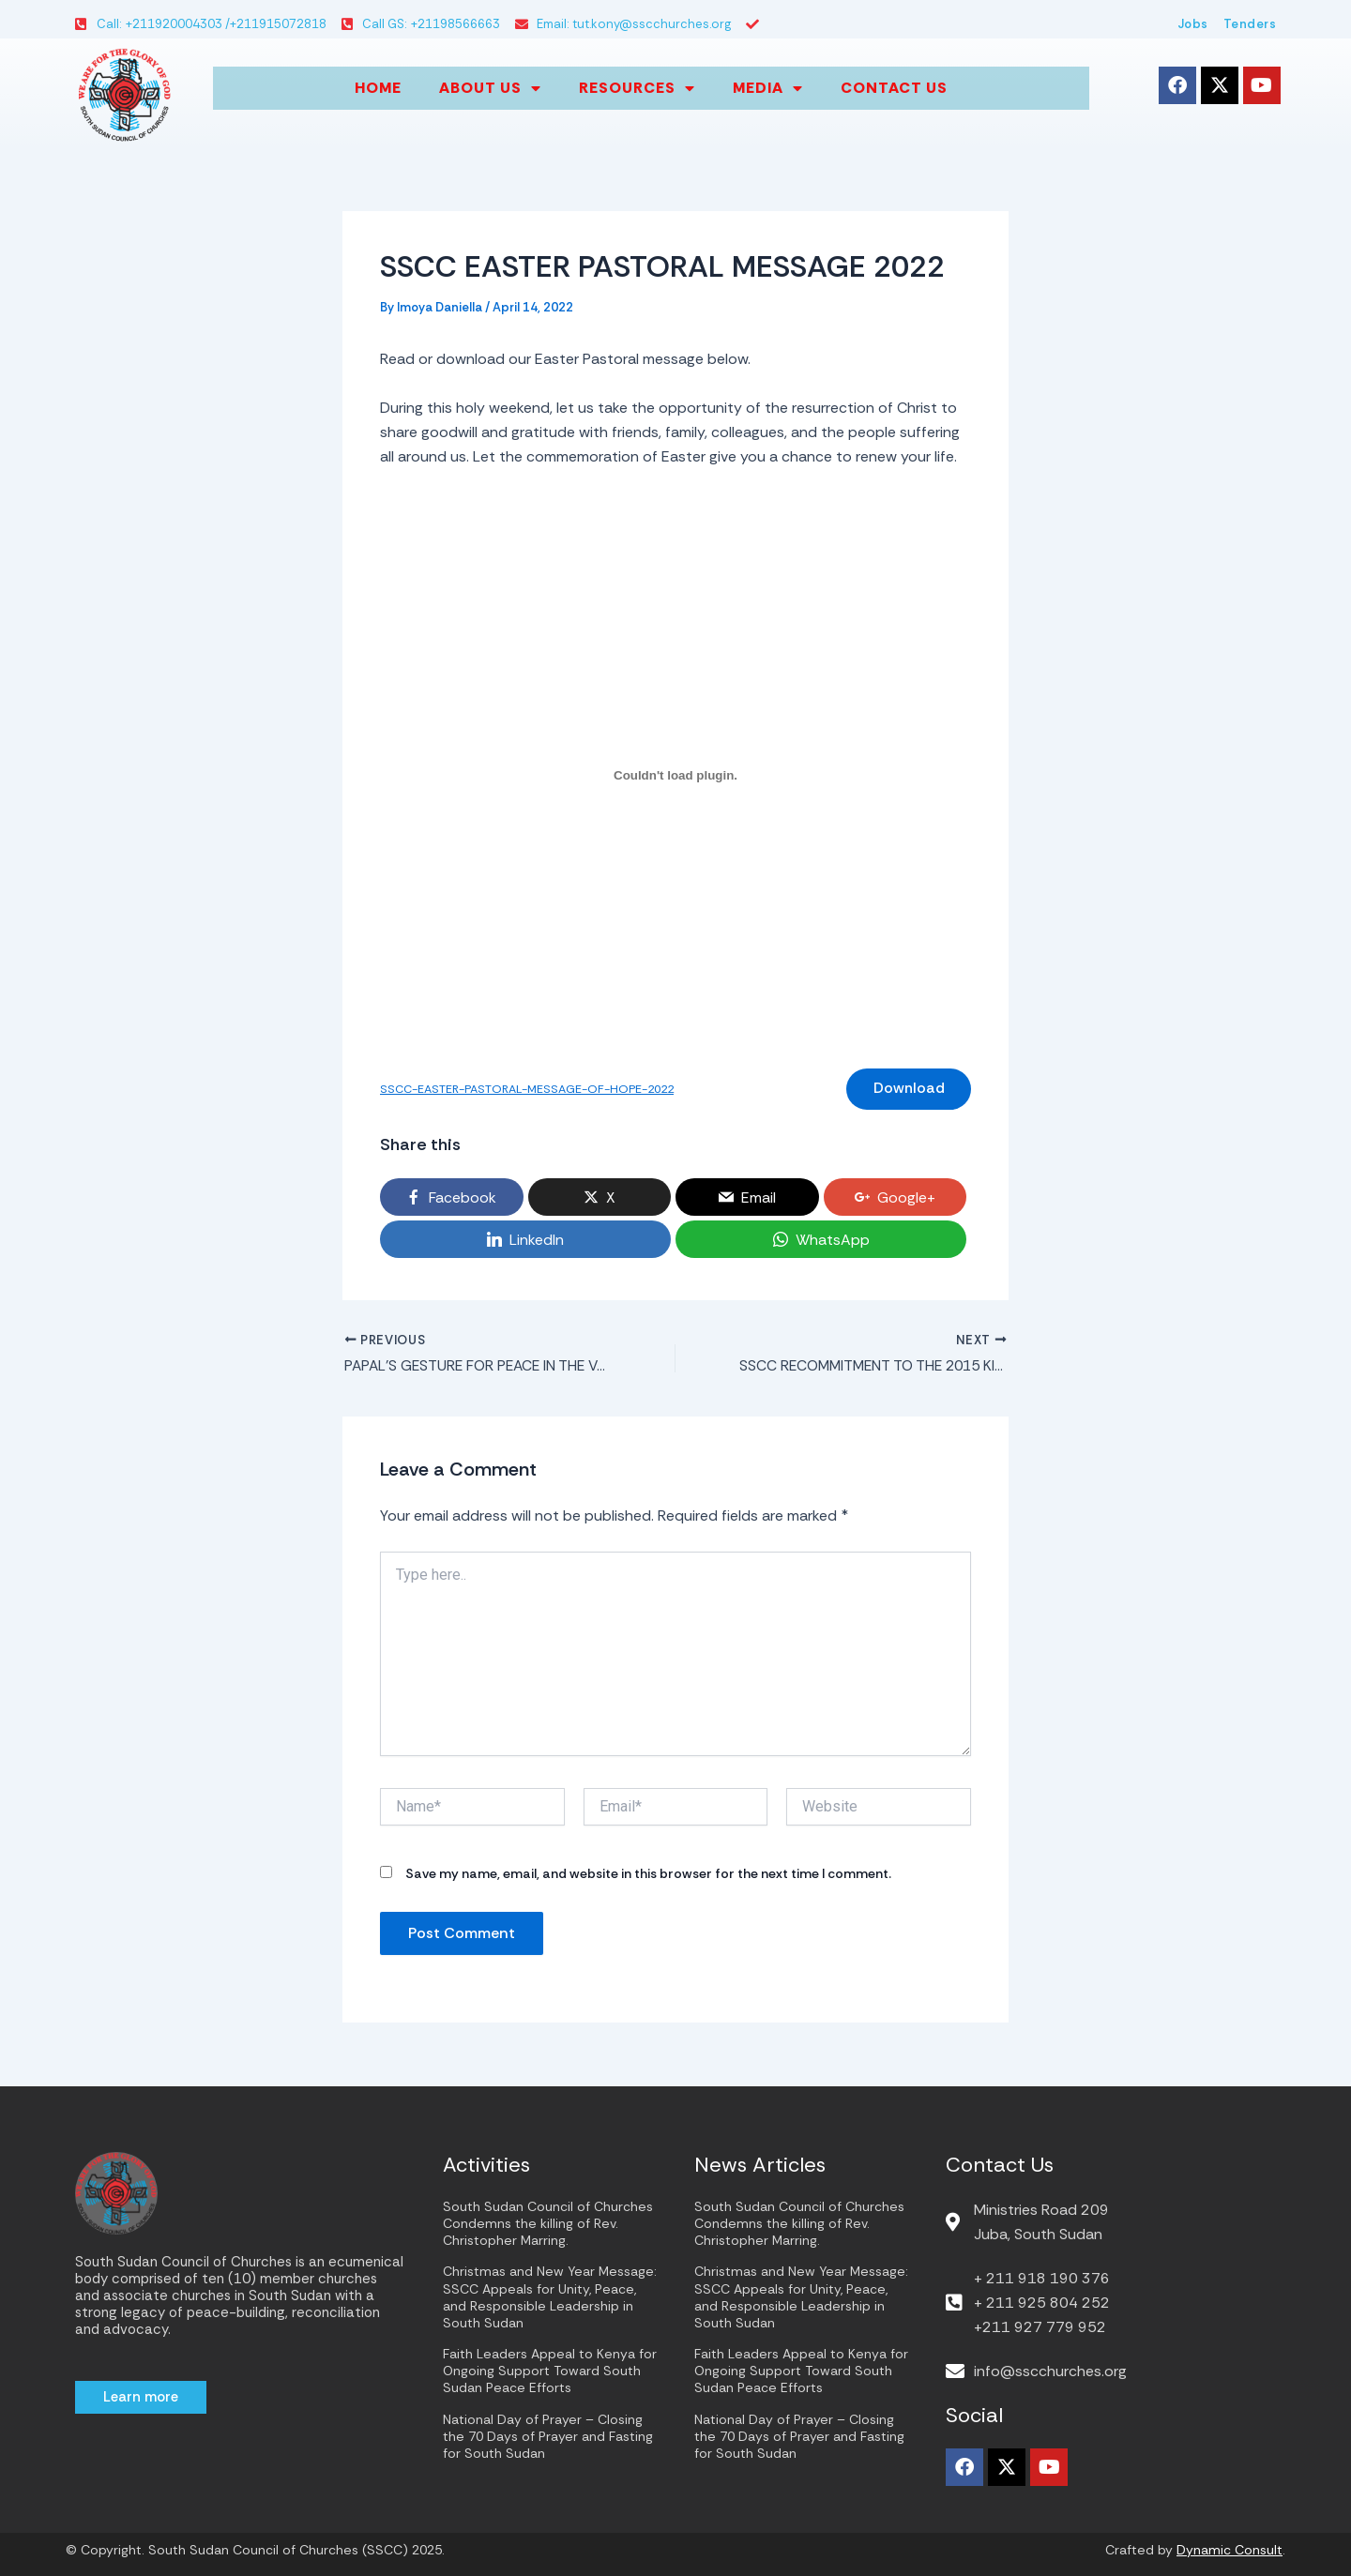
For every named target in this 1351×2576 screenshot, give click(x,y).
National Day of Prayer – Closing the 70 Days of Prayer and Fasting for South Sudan (548, 2436)
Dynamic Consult (1229, 2549)
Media (768, 88)
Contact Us (894, 88)
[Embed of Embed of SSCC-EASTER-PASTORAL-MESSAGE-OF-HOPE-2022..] (675, 774)
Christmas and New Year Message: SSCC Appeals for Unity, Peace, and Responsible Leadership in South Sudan (550, 2297)
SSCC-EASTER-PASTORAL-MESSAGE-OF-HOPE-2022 (534, 1091)
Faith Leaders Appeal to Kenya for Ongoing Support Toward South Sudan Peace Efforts (550, 2370)
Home (378, 88)
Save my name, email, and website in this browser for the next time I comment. (648, 1877)
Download (907, 1089)
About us (490, 88)
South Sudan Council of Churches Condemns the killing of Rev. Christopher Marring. (548, 2223)
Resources (637, 88)
